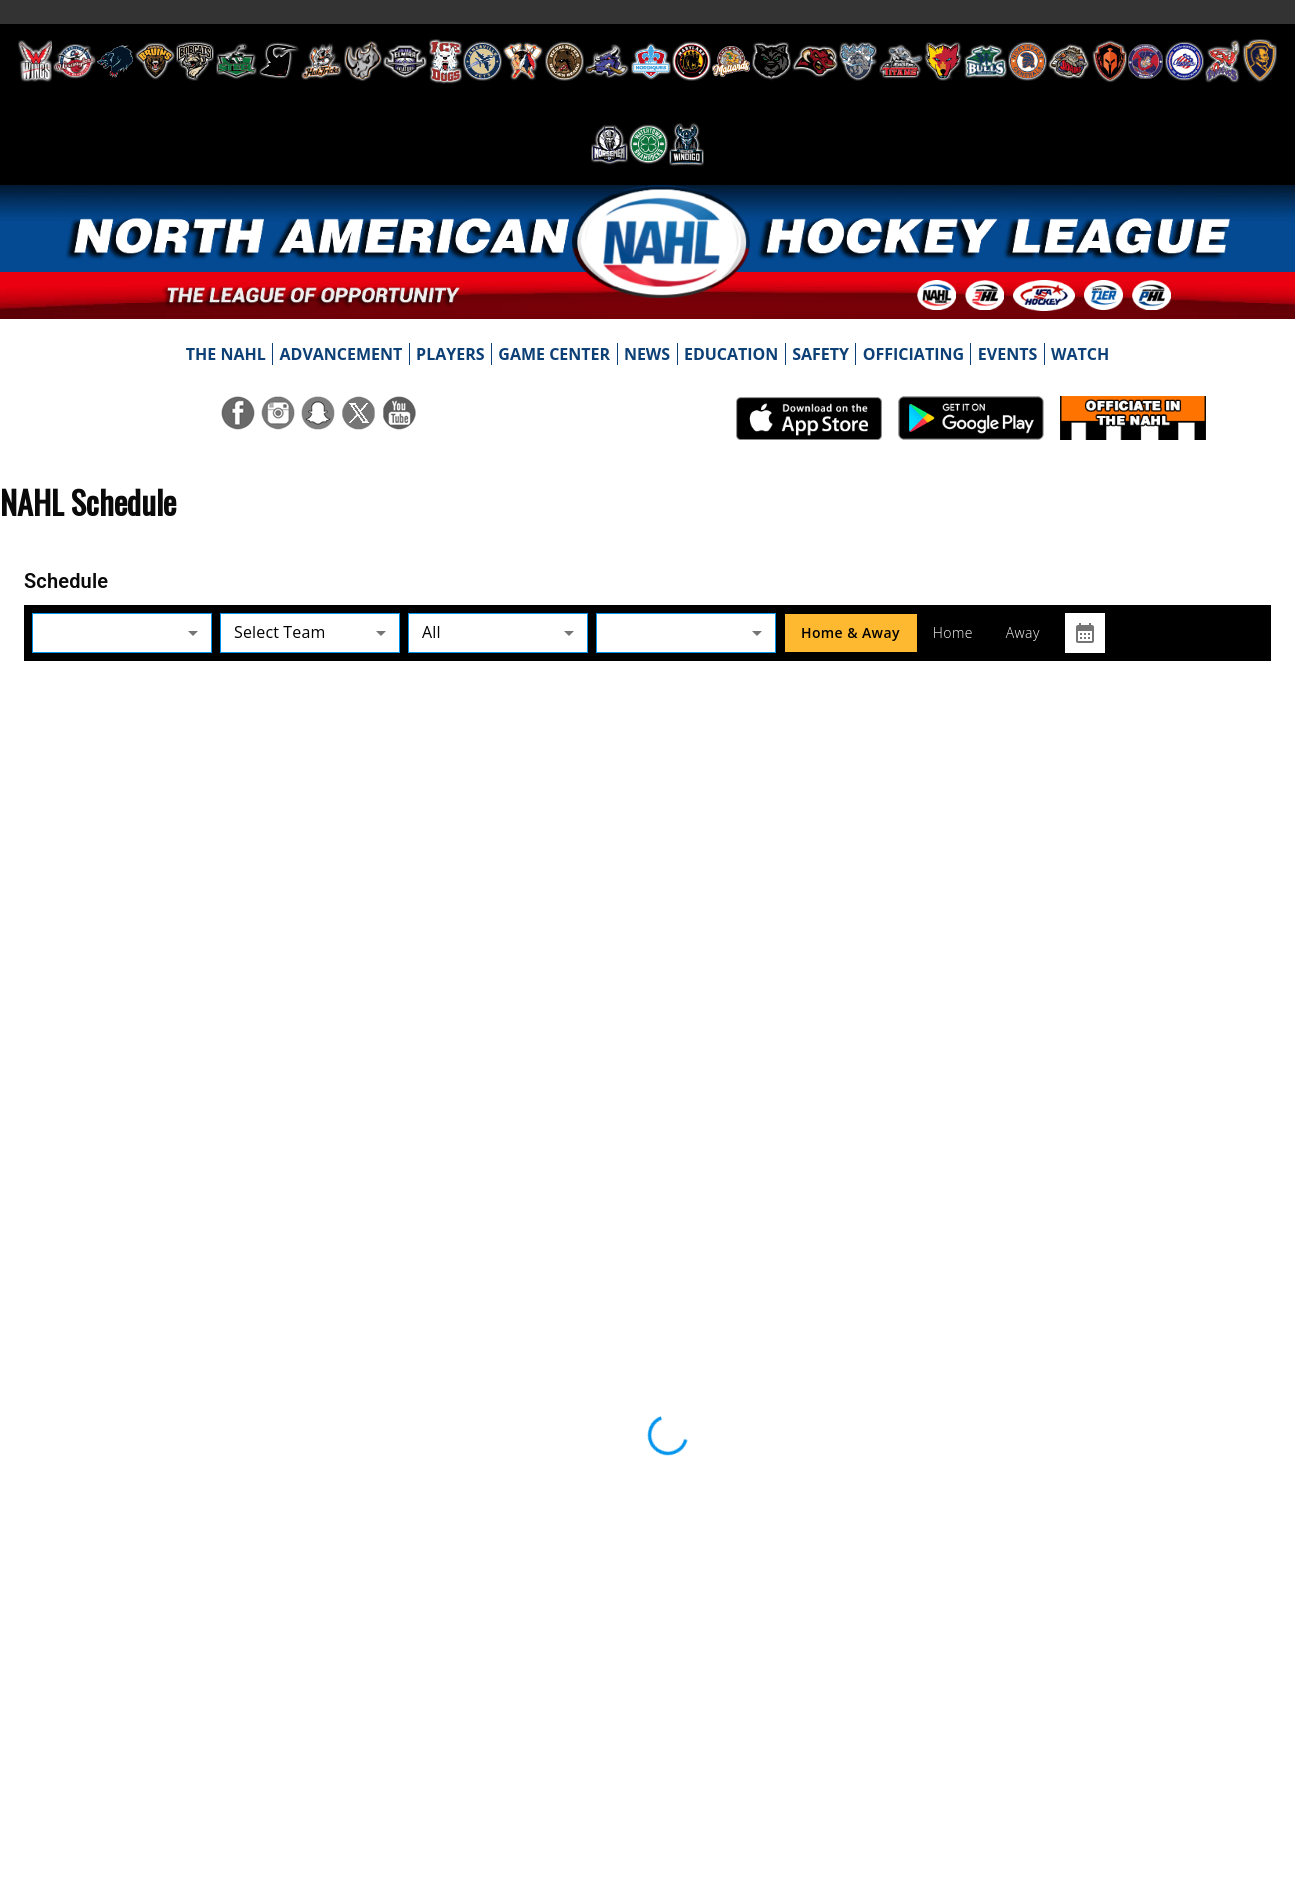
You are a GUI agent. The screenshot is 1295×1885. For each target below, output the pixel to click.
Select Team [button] (279, 632)
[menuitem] (225, 354)
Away (1023, 633)
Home (953, 633)
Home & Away (850, 633)
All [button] (431, 632)
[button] (122, 632)
